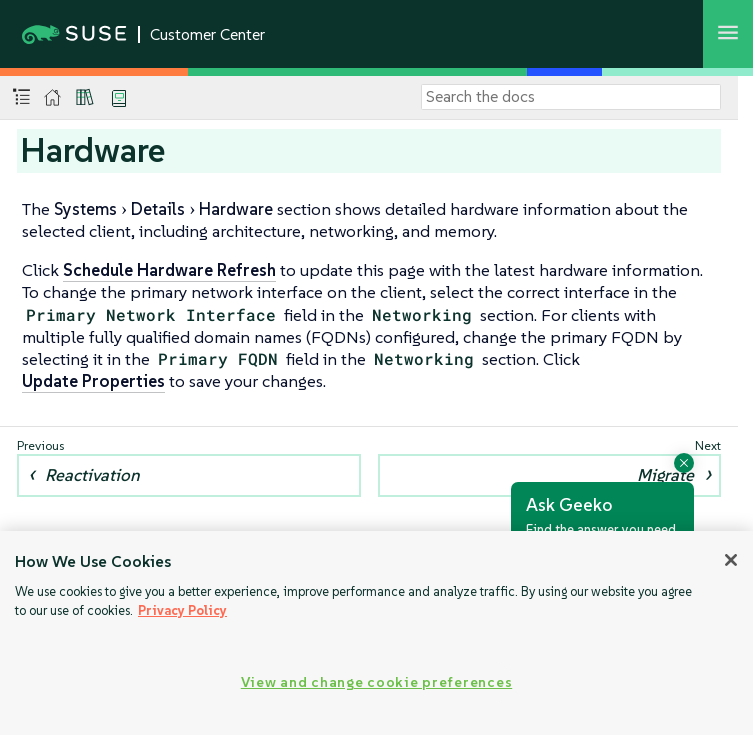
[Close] (731, 560)
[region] (376, 633)
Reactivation (92, 475)
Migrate (665, 475)
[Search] (571, 97)
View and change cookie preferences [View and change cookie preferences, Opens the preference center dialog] (376, 682)
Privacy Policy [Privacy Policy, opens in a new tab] (182, 610)
